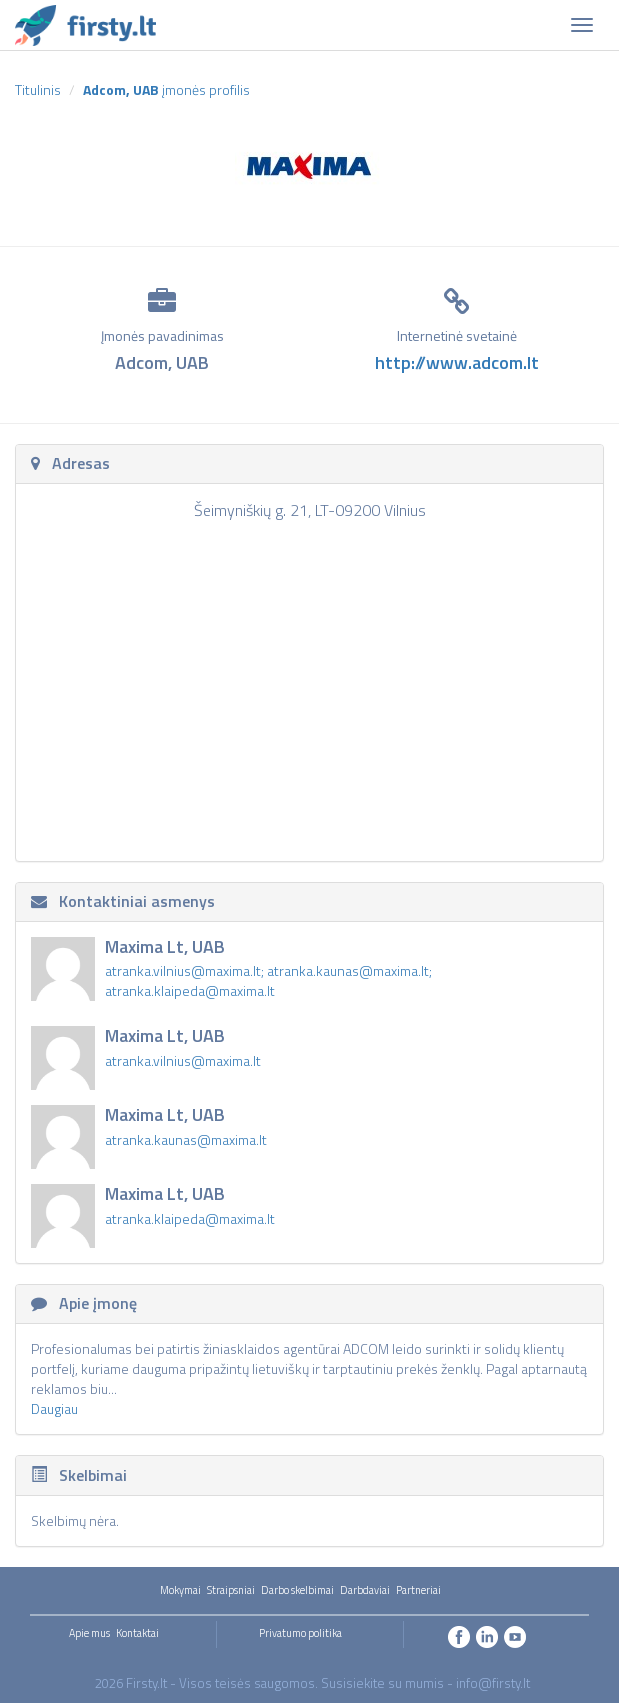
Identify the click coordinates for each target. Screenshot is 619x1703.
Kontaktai (137, 1633)
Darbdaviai (365, 1590)
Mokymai (180, 1590)
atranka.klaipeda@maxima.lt (190, 1218)
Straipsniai (231, 1590)
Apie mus (89, 1633)
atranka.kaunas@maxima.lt (186, 1139)
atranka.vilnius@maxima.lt (183, 1060)
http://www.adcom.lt (457, 362)
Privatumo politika (300, 1633)
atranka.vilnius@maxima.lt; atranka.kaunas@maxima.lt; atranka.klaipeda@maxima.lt (268, 980)
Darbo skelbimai (297, 1590)
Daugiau (54, 1408)
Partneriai (418, 1590)
